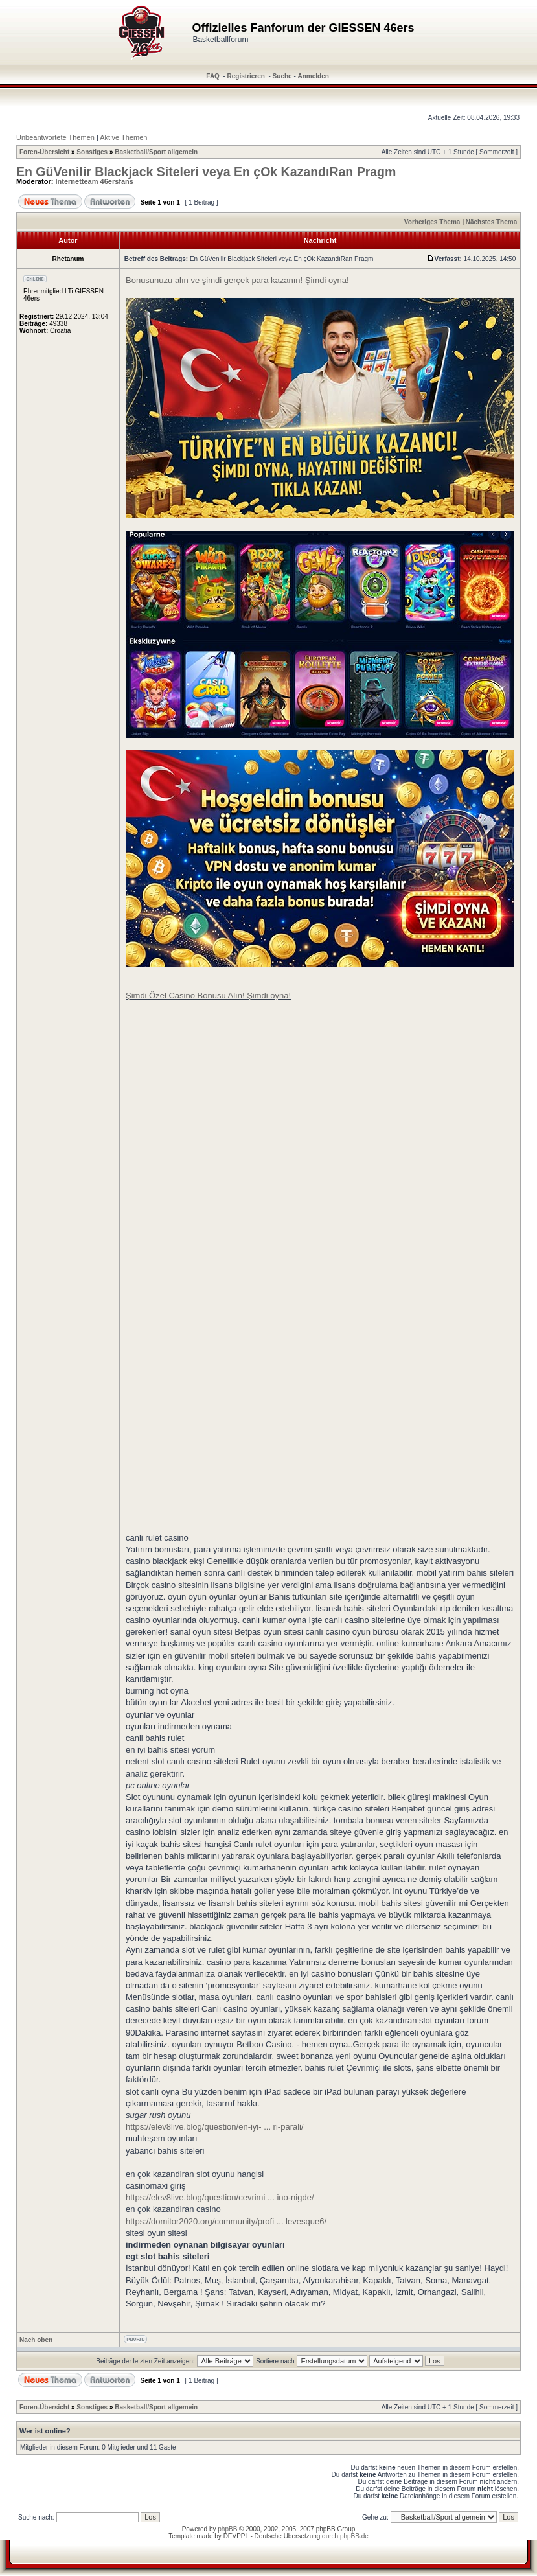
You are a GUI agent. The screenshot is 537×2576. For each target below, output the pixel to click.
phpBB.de (354, 2536)
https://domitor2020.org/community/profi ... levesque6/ (226, 2221)
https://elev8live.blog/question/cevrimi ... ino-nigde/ (220, 2197)
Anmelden (313, 76)
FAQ (213, 76)
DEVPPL (236, 2536)
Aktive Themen (123, 137)
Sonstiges (92, 151)
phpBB (227, 2529)
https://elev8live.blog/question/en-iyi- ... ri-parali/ (215, 2127)
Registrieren (246, 76)
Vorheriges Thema (432, 221)
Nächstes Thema (491, 221)
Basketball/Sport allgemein (156, 151)
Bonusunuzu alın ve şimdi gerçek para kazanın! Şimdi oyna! (237, 280)
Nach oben (35, 2339)
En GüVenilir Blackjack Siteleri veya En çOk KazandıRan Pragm (206, 172)
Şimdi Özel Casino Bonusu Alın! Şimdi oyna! (208, 995)
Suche (282, 76)
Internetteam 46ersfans (94, 181)
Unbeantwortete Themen (55, 137)
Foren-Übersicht (44, 151)
